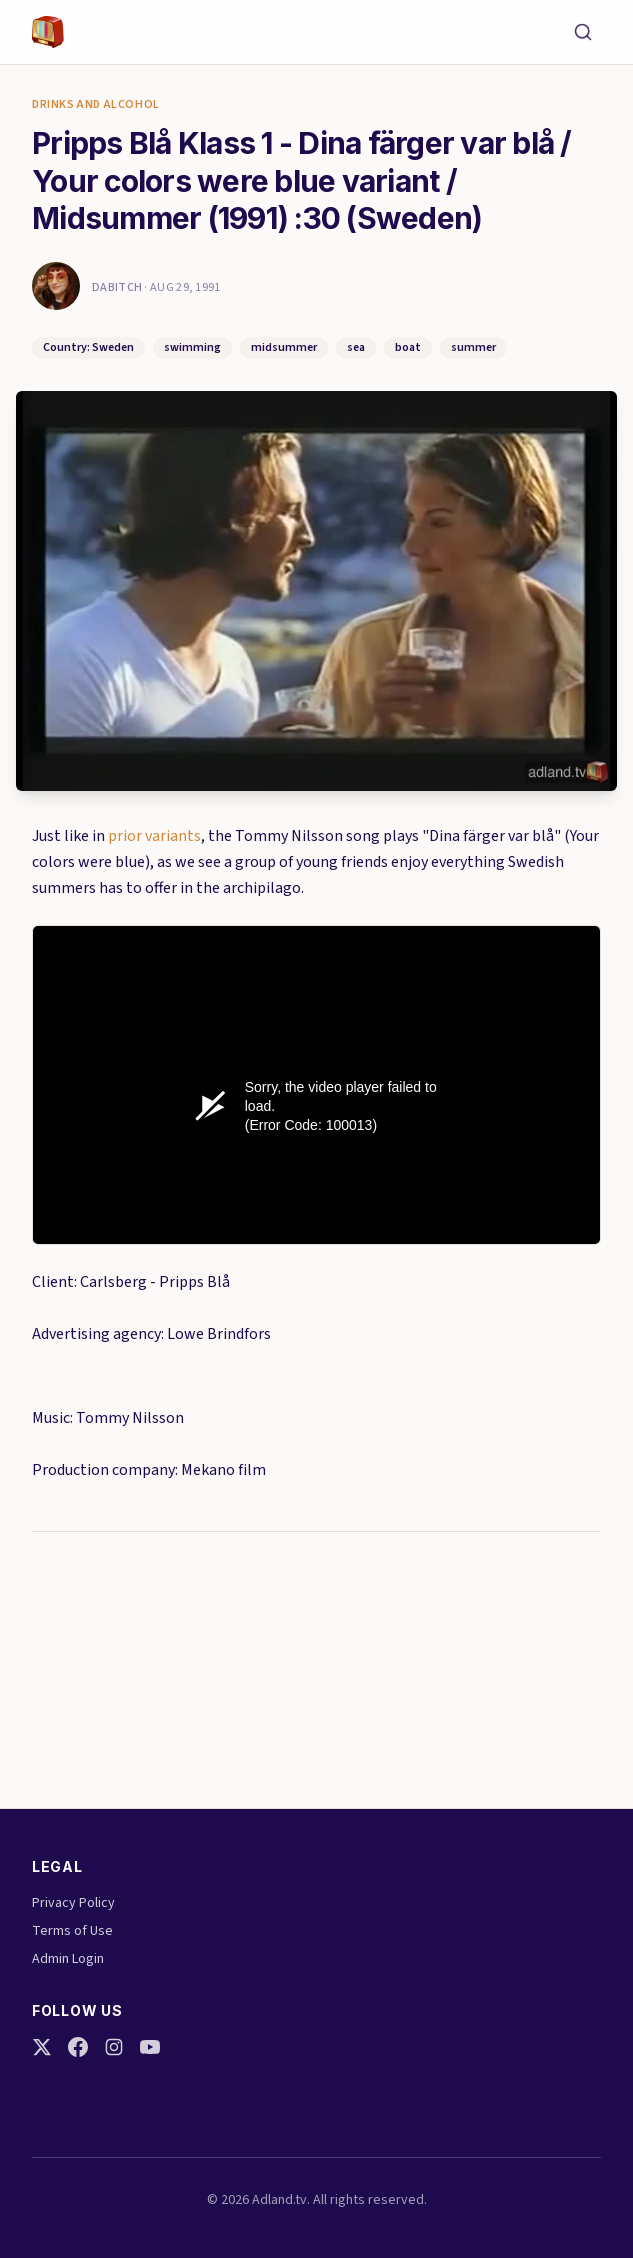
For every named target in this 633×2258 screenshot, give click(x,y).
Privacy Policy (73, 1903)
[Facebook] (78, 2047)
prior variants (154, 836)
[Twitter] (42, 2047)
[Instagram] (114, 2047)
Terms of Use (72, 1931)
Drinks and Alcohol (96, 105)
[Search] (583, 32)
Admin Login (68, 1959)
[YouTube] (150, 2047)
